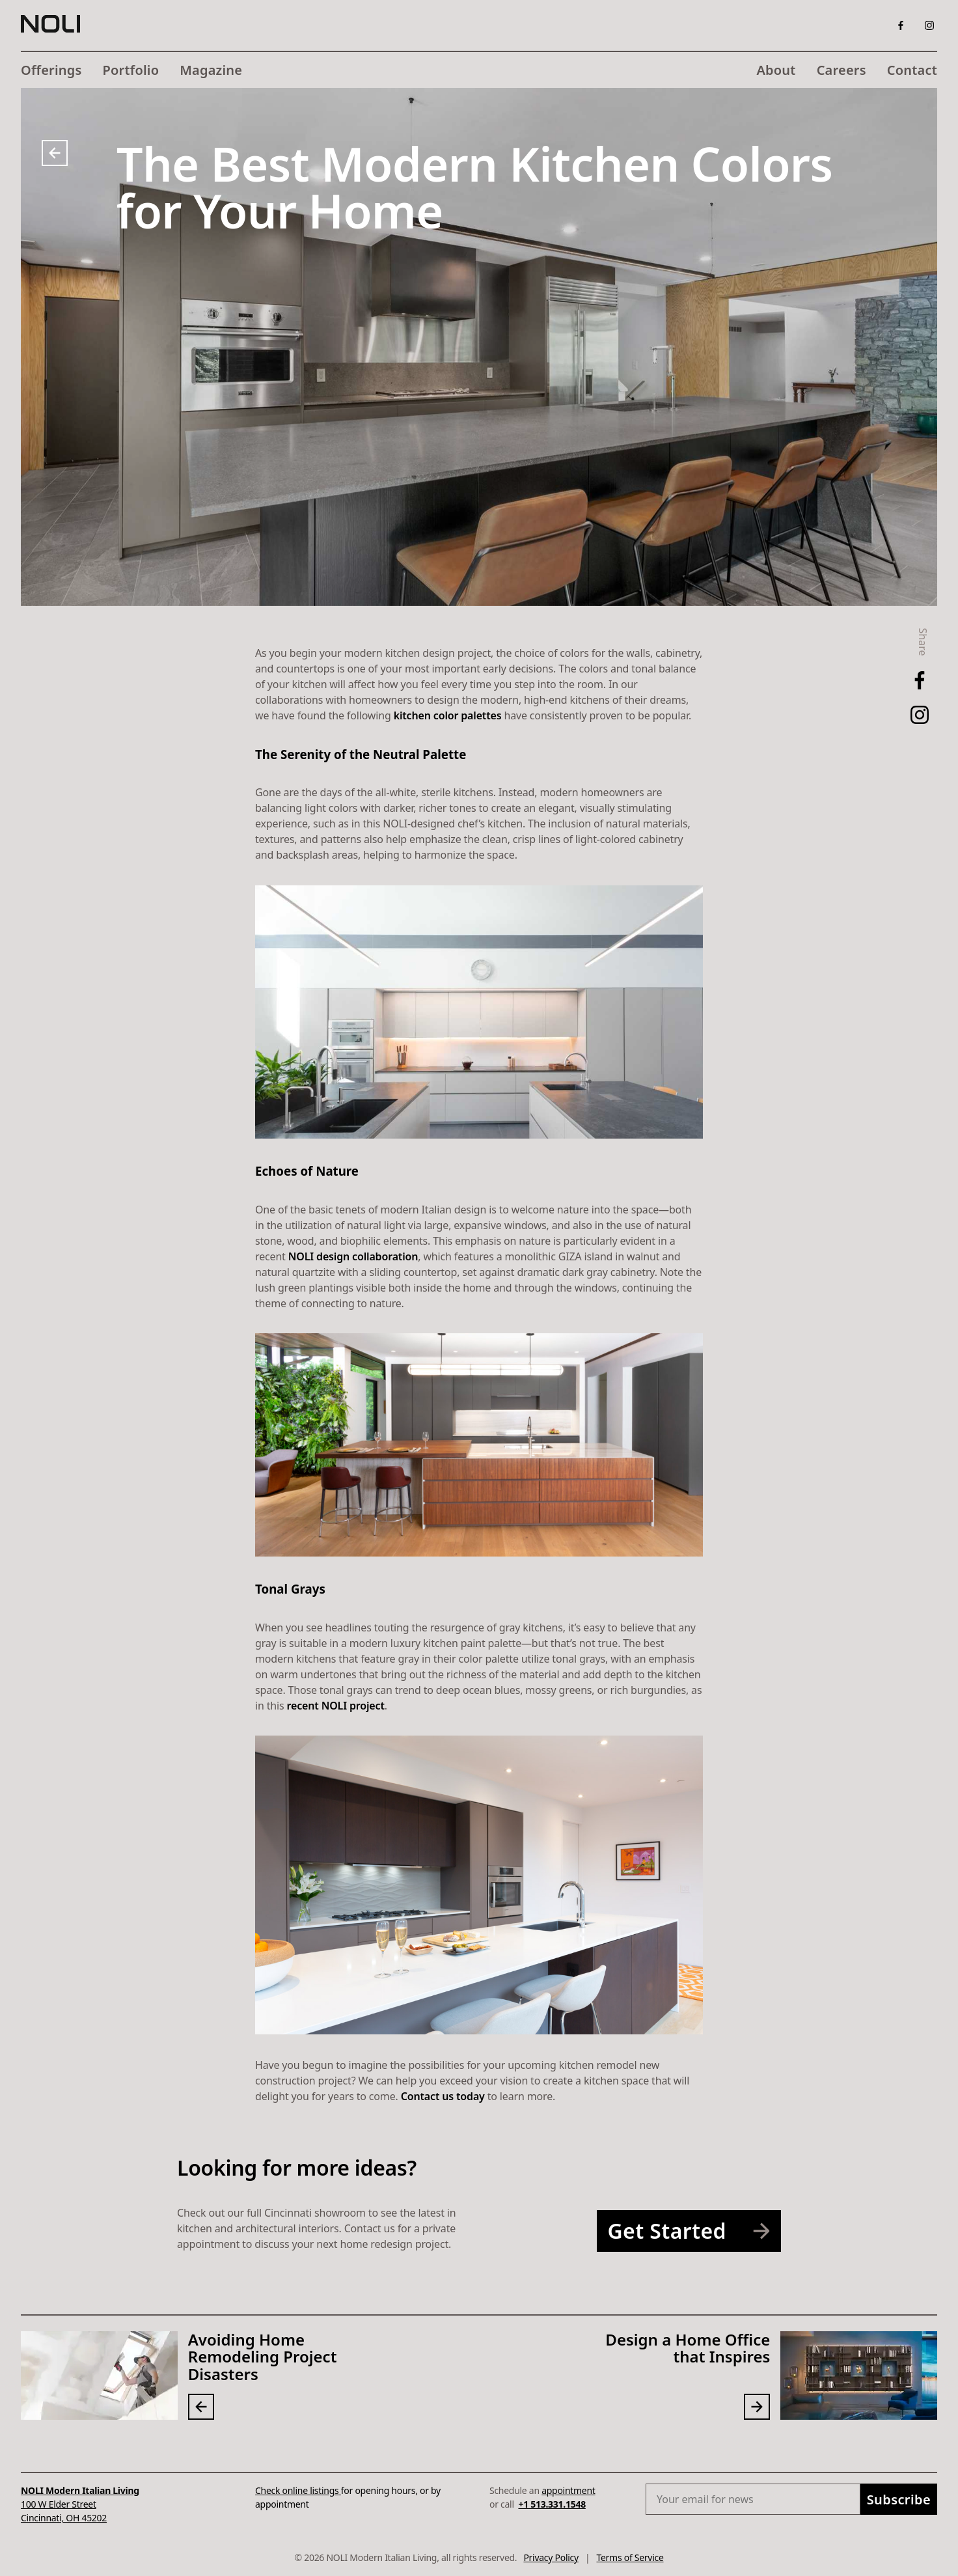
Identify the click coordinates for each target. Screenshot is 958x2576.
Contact (912, 70)
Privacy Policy (550, 2557)
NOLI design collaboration (353, 1256)
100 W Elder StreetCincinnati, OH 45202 (80, 2504)
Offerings (51, 70)
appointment (568, 2490)
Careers (841, 70)
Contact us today (443, 2096)
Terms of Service (629, 2557)
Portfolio (131, 70)
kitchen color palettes (448, 715)
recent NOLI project (336, 1705)
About (775, 70)
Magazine (211, 70)
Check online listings (298, 2490)
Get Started (694, 2231)
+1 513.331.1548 (551, 2504)
